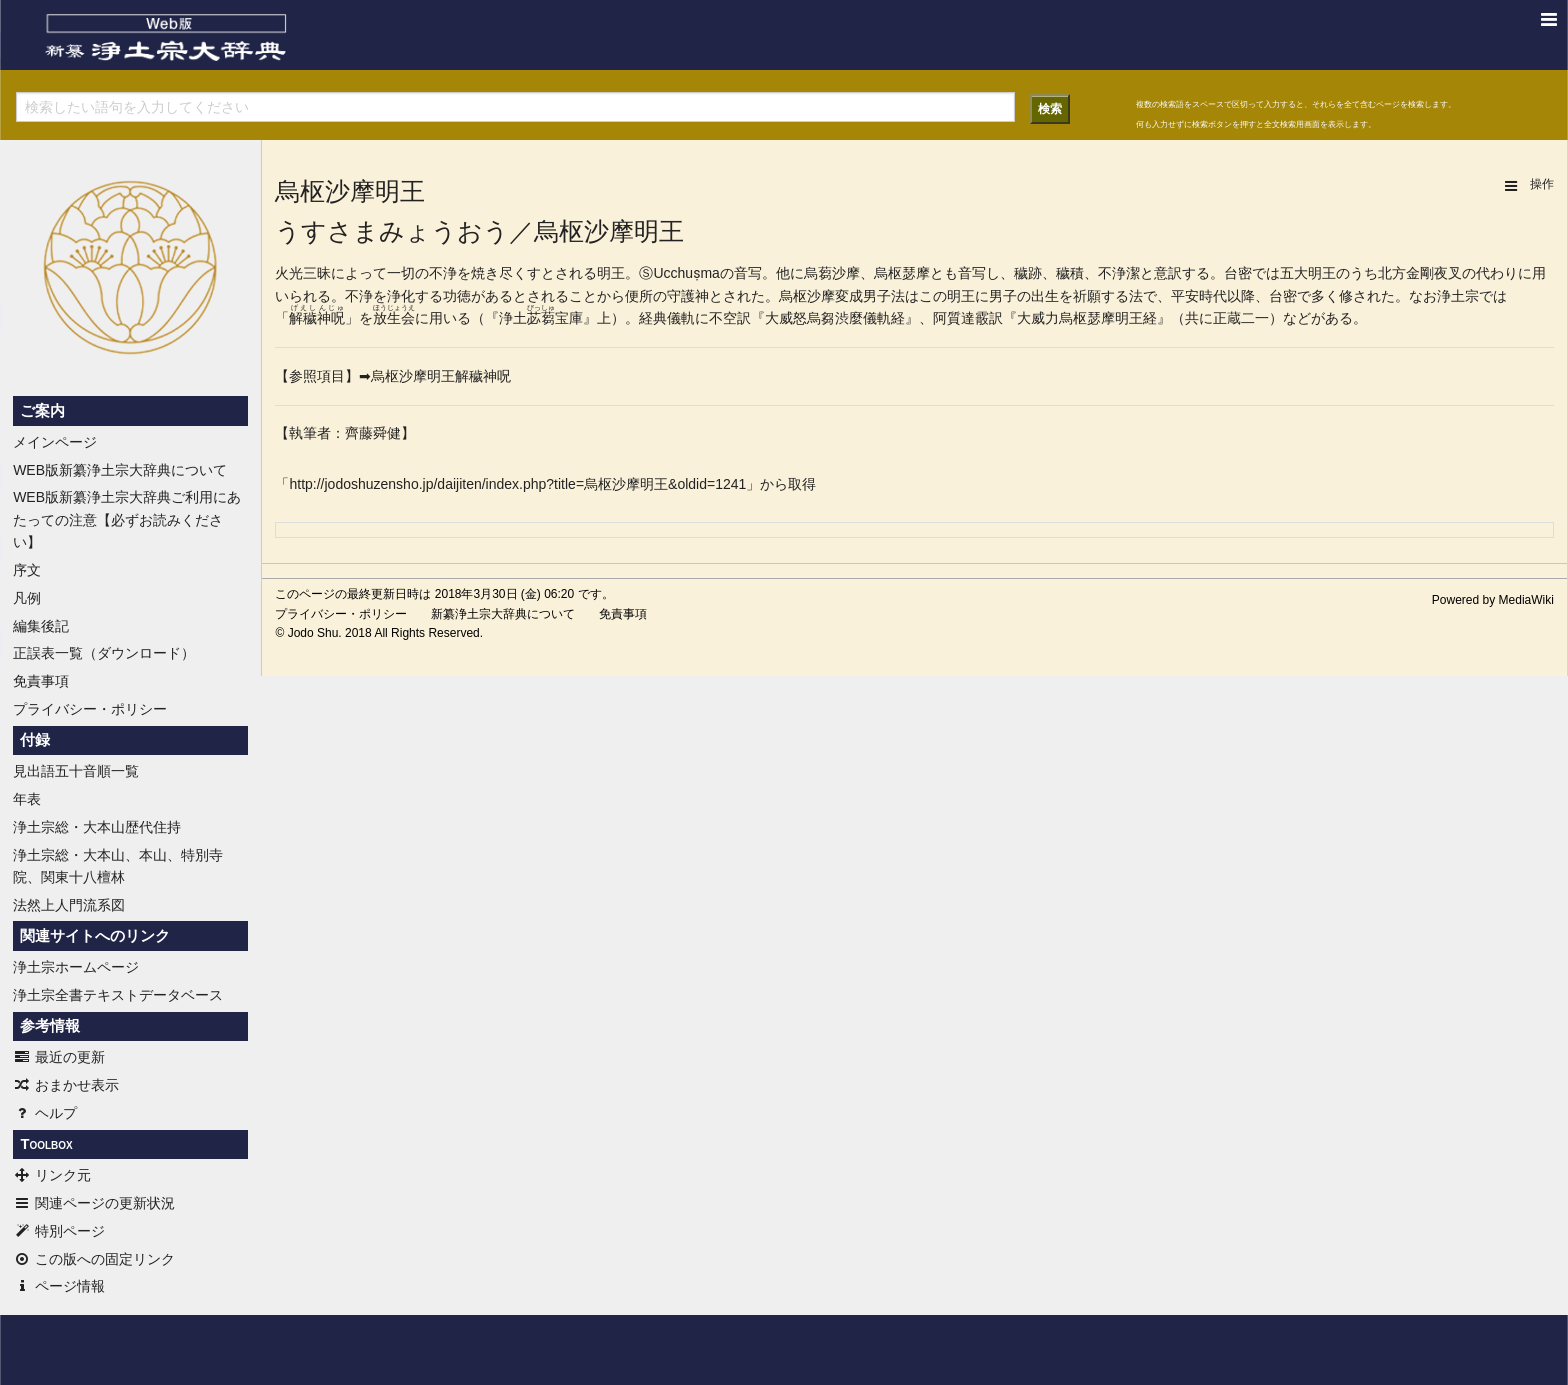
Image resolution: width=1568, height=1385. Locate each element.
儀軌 (681, 318)
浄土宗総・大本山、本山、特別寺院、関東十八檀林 (118, 866)
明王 (611, 273)
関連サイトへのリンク (95, 936)
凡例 (27, 598)
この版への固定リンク (94, 1259)
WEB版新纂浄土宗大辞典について (120, 470)
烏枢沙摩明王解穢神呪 (441, 376)
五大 (1294, 273)
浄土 (513, 318)
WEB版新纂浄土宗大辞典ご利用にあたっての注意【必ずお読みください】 (127, 519)
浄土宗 (1458, 296)
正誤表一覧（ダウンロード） (104, 653)
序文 (27, 570)
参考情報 (50, 1026)
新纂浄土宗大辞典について (503, 614)
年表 (27, 799)
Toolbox (46, 1144)
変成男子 (863, 296)
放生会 (394, 318)
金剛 (1420, 273)
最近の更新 (59, 1057)
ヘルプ (45, 1113)
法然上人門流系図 (69, 905)
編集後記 (41, 626)
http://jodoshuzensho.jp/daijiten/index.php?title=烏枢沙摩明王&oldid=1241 (517, 484)
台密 (1238, 273)
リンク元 (52, 1175)
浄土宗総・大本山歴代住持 (97, 827)
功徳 (457, 296)
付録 (35, 740)
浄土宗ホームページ (76, 967)
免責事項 (41, 681)
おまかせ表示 (66, 1085)
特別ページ (59, 1231)
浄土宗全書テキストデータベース (118, 995)
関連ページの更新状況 (94, 1203)
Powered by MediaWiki (1493, 600)
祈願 (1087, 296)
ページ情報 (59, 1286)
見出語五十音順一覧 (76, 771)
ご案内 (42, 411)
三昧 (317, 273)
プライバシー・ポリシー (90, 709)
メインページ (55, 442)
